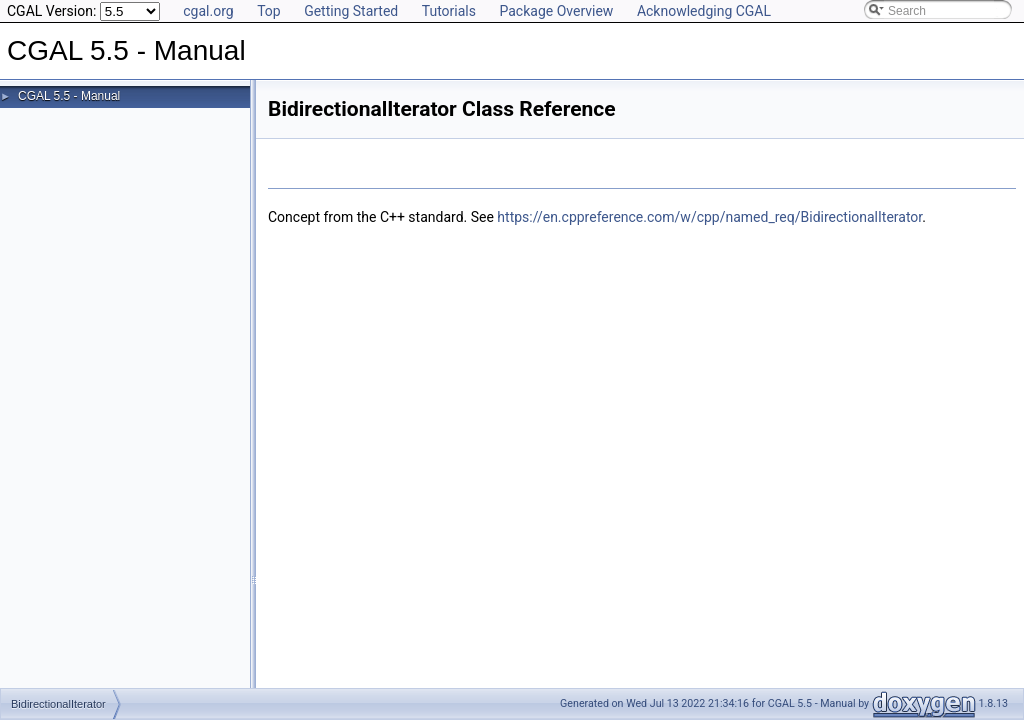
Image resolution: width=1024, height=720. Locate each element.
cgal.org (208, 11)
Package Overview (556, 11)
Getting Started (351, 11)
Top (269, 11)
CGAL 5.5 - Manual (69, 96)
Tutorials (449, 11)
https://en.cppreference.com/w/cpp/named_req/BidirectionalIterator (709, 217)
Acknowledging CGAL (704, 11)
